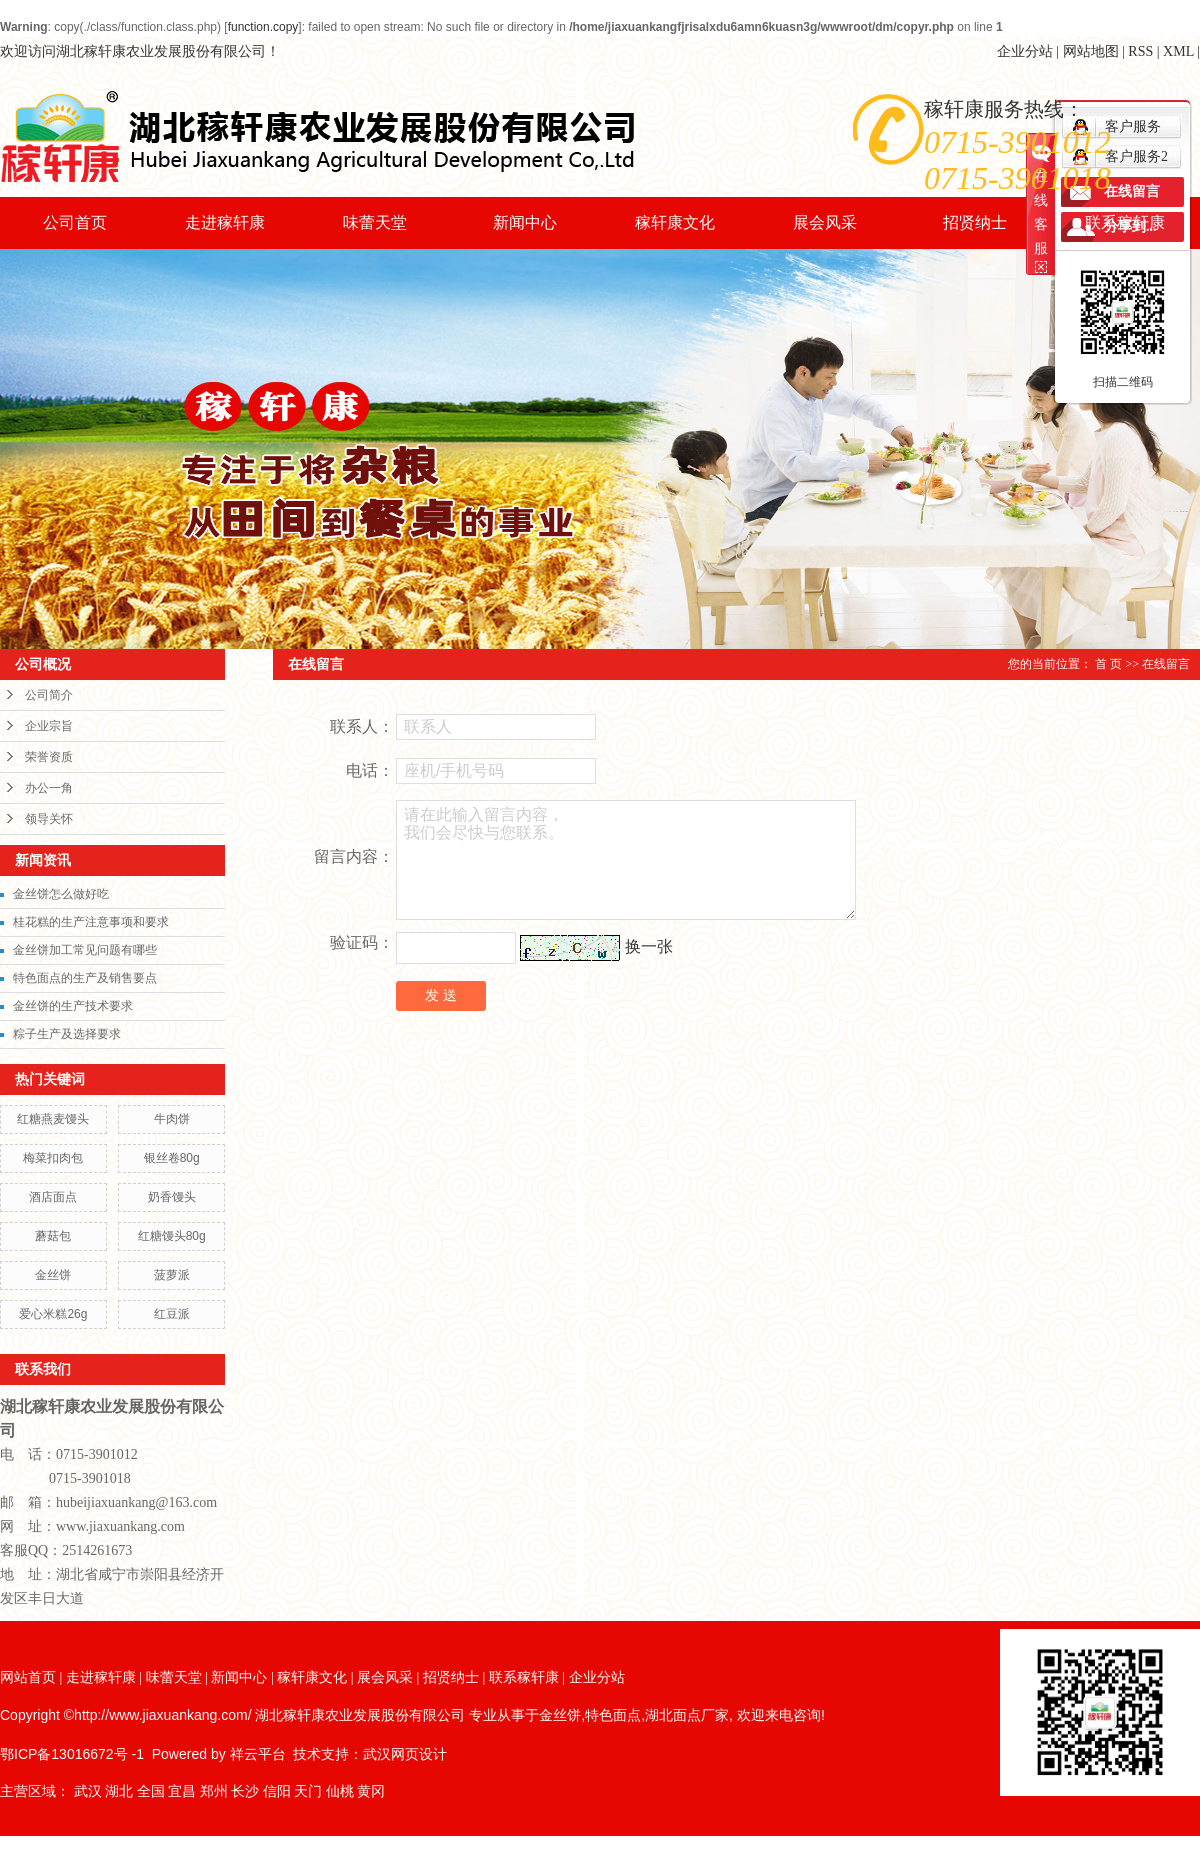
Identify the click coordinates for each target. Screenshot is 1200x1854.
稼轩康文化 (675, 222)
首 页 (1108, 664)
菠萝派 (172, 1275)
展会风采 (825, 222)
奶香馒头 (172, 1197)
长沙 (245, 1791)
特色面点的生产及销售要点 (85, 978)
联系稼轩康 (1125, 222)
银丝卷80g (172, 1158)
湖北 (119, 1791)
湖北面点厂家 (687, 1715)
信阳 (277, 1791)
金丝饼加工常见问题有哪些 (85, 950)
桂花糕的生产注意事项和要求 (91, 922)
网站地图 (1091, 51)
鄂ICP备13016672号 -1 (72, 1754)
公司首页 (75, 222)
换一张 (649, 946)
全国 (151, 1791)
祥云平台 (258, 1754)
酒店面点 (53, 1197)
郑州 (214, 1791)
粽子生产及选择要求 (67, 1034)
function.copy (263, 27)
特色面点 (613, 1715)
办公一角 (49, 788)
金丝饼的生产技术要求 (73, 1006)
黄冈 (371, 1791)
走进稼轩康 (225, 222)
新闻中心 (525, 222)
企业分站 (1025, 51)
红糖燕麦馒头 (53, 1119)
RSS (1140, 51)
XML (1178, 51)
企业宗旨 (49, 726)
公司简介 (49, 695)
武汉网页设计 (405, 1754)
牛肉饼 (172, 1119)
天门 (308, 1791)
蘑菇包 (53, 1236)
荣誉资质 (49, 757)
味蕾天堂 (375, 222)
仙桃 (340, 1791)
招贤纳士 (975, 222)
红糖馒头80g (172, 1236)
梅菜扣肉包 (53, 1158)
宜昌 (182, 1791)
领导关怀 (49, 819)
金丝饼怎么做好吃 (61, 894)
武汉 (88, 1791)
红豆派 (172, 1314)
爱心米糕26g (53, 1314)
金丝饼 (53, 1275)
